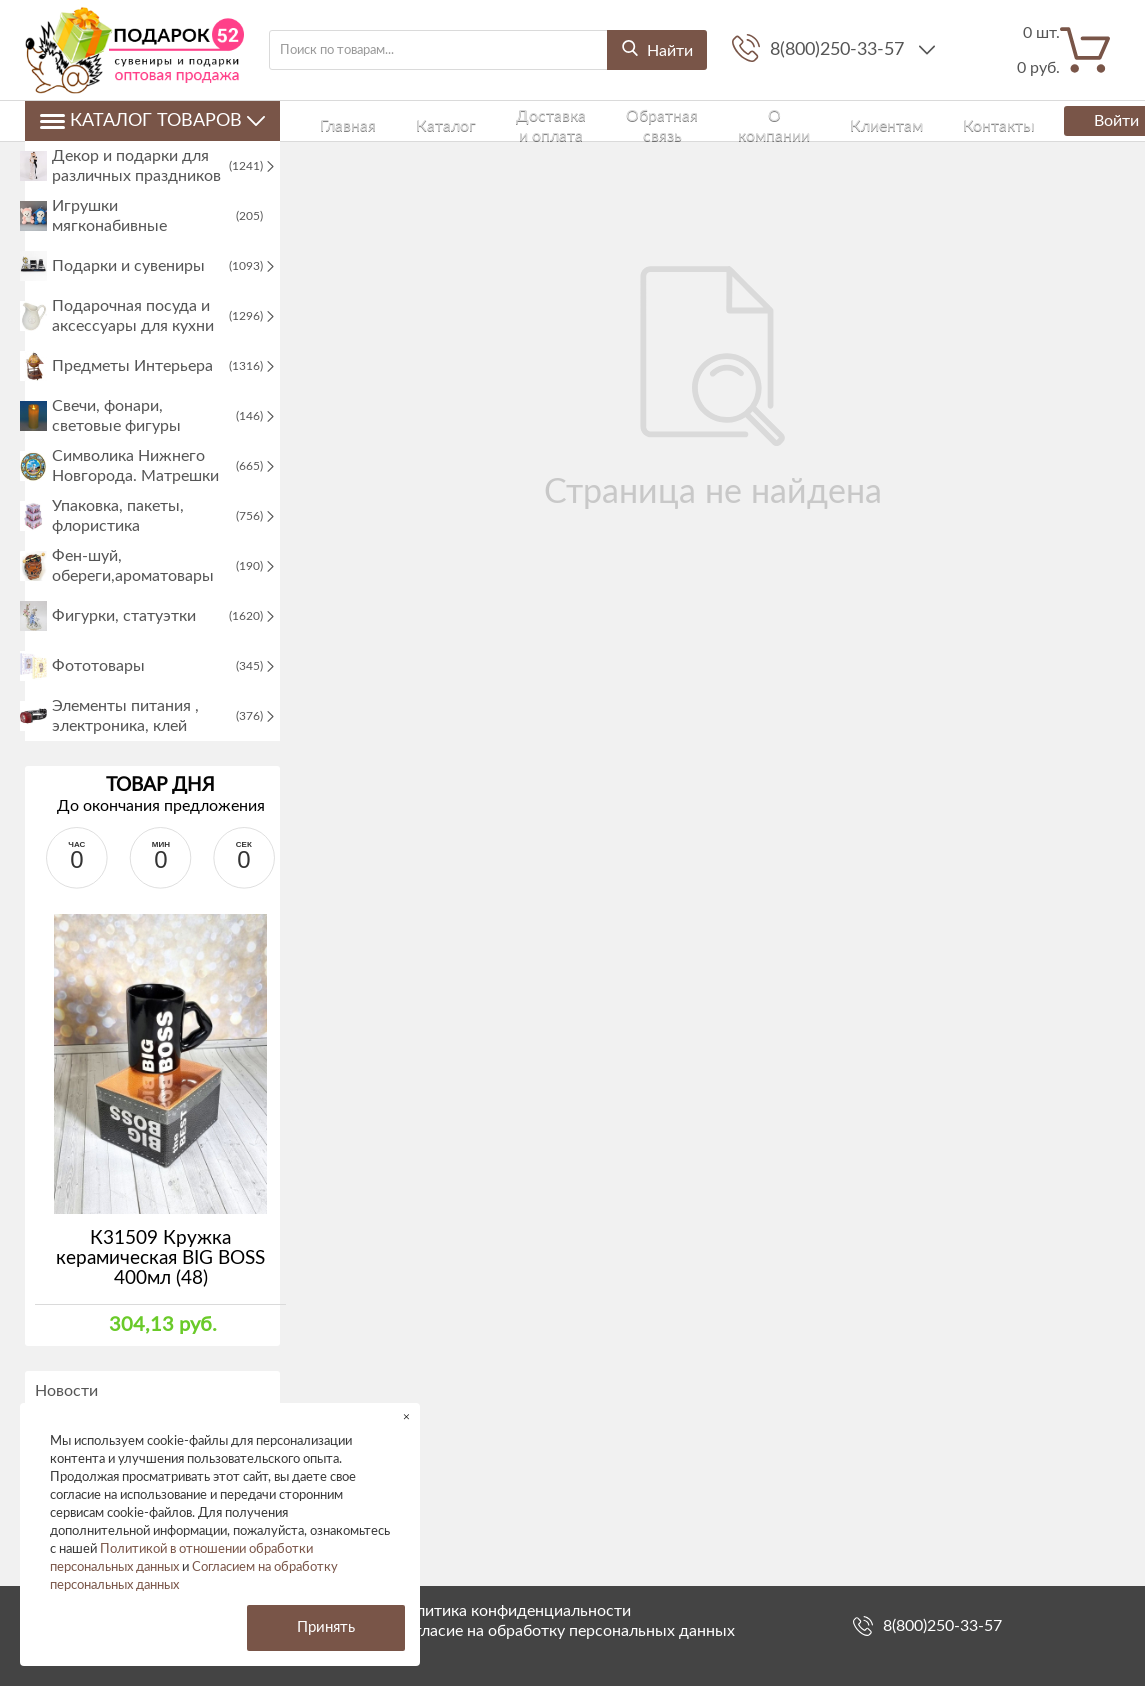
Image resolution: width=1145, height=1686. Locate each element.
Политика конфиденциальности (513, 1611)
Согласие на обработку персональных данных (565, 1631)
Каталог (387, 120)
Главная (326, 120)
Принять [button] (326, 1627)
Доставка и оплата (480, 120)
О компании (690, 120)
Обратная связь (595, 120)
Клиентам (770, 120)
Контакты (844, 120)
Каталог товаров (152, 121)
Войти (1062, 121)
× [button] (406, 1416)
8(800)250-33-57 (839, 50)
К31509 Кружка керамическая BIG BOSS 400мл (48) (160, 1310)
